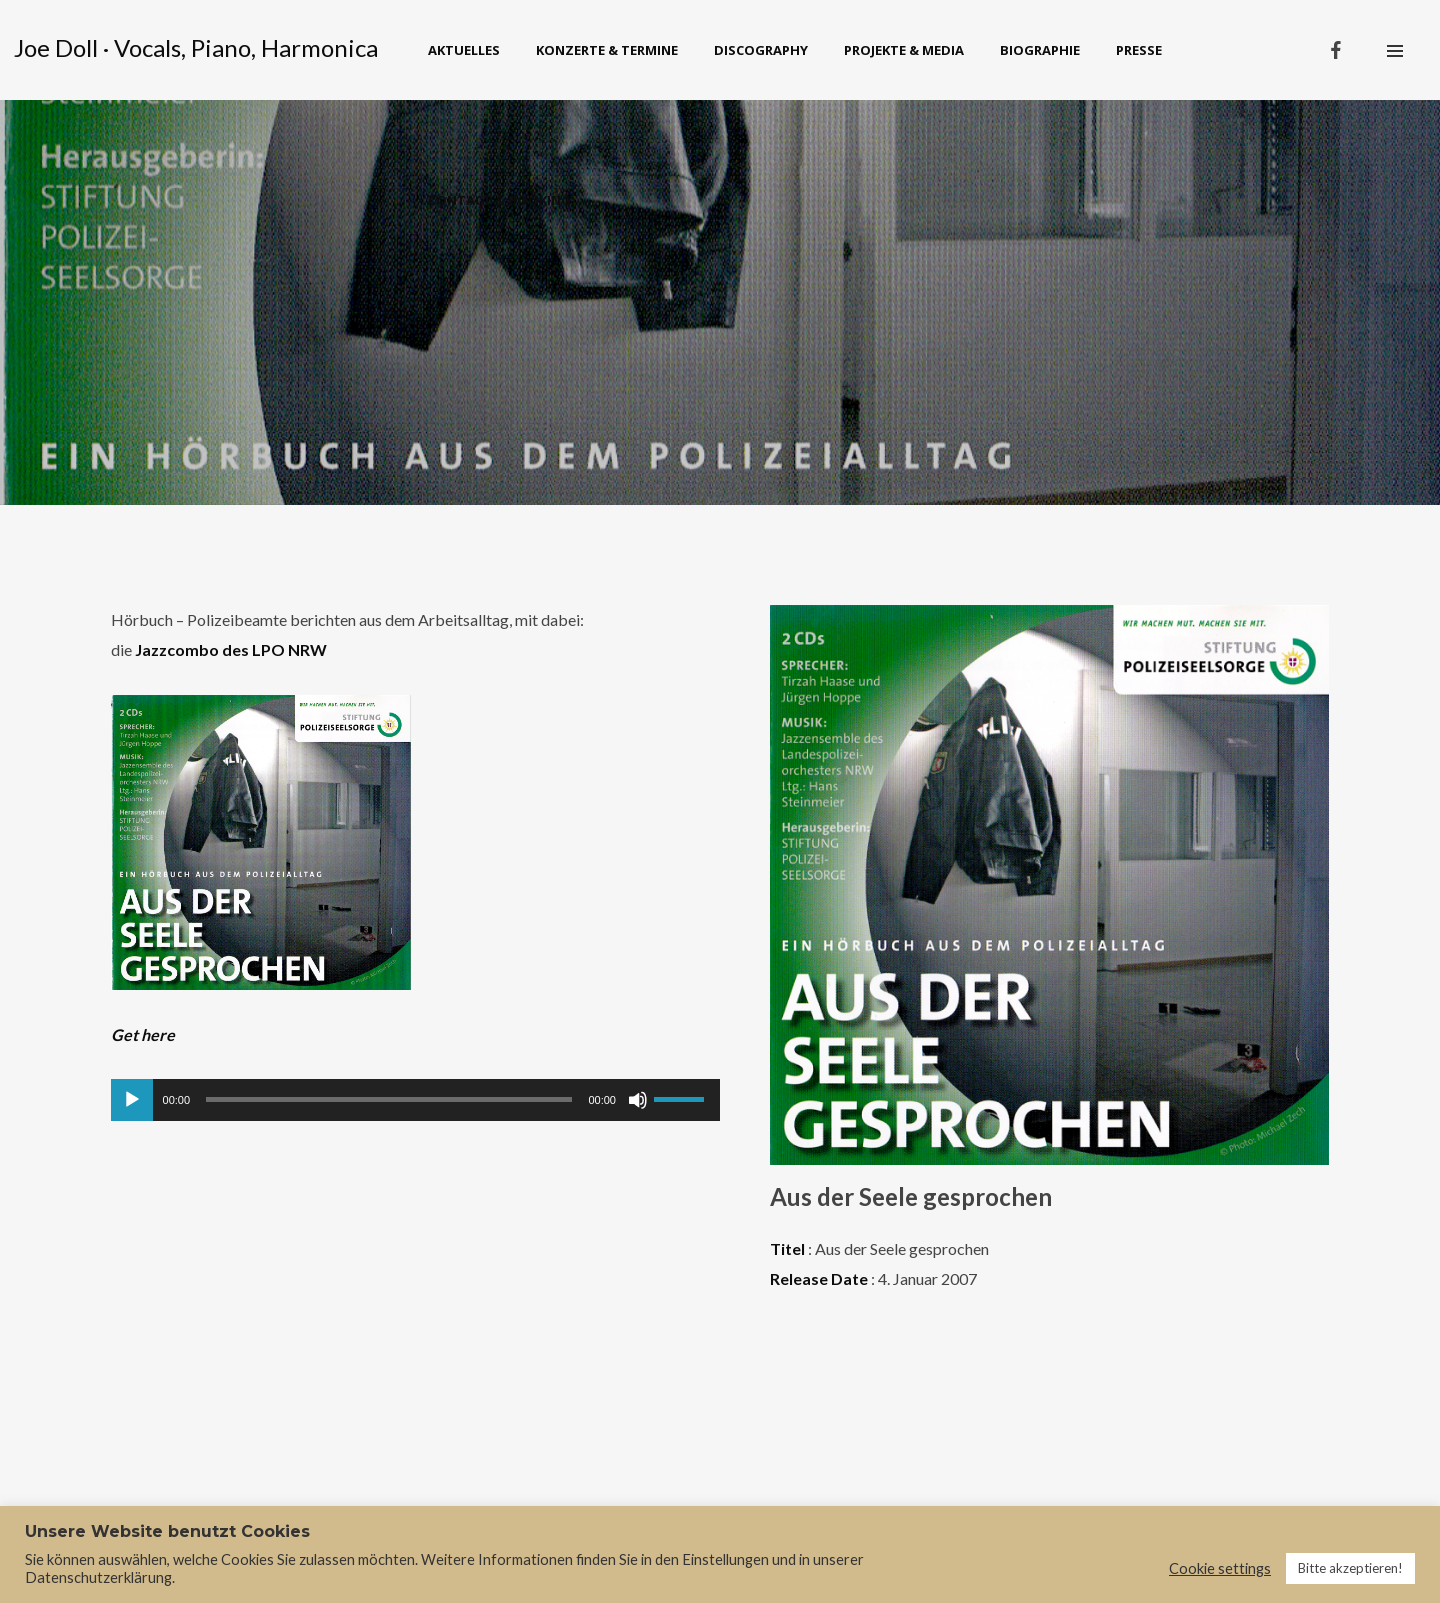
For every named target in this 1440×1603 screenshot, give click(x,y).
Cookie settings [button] (1220, 1568)
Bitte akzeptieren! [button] (1350, 1568)
